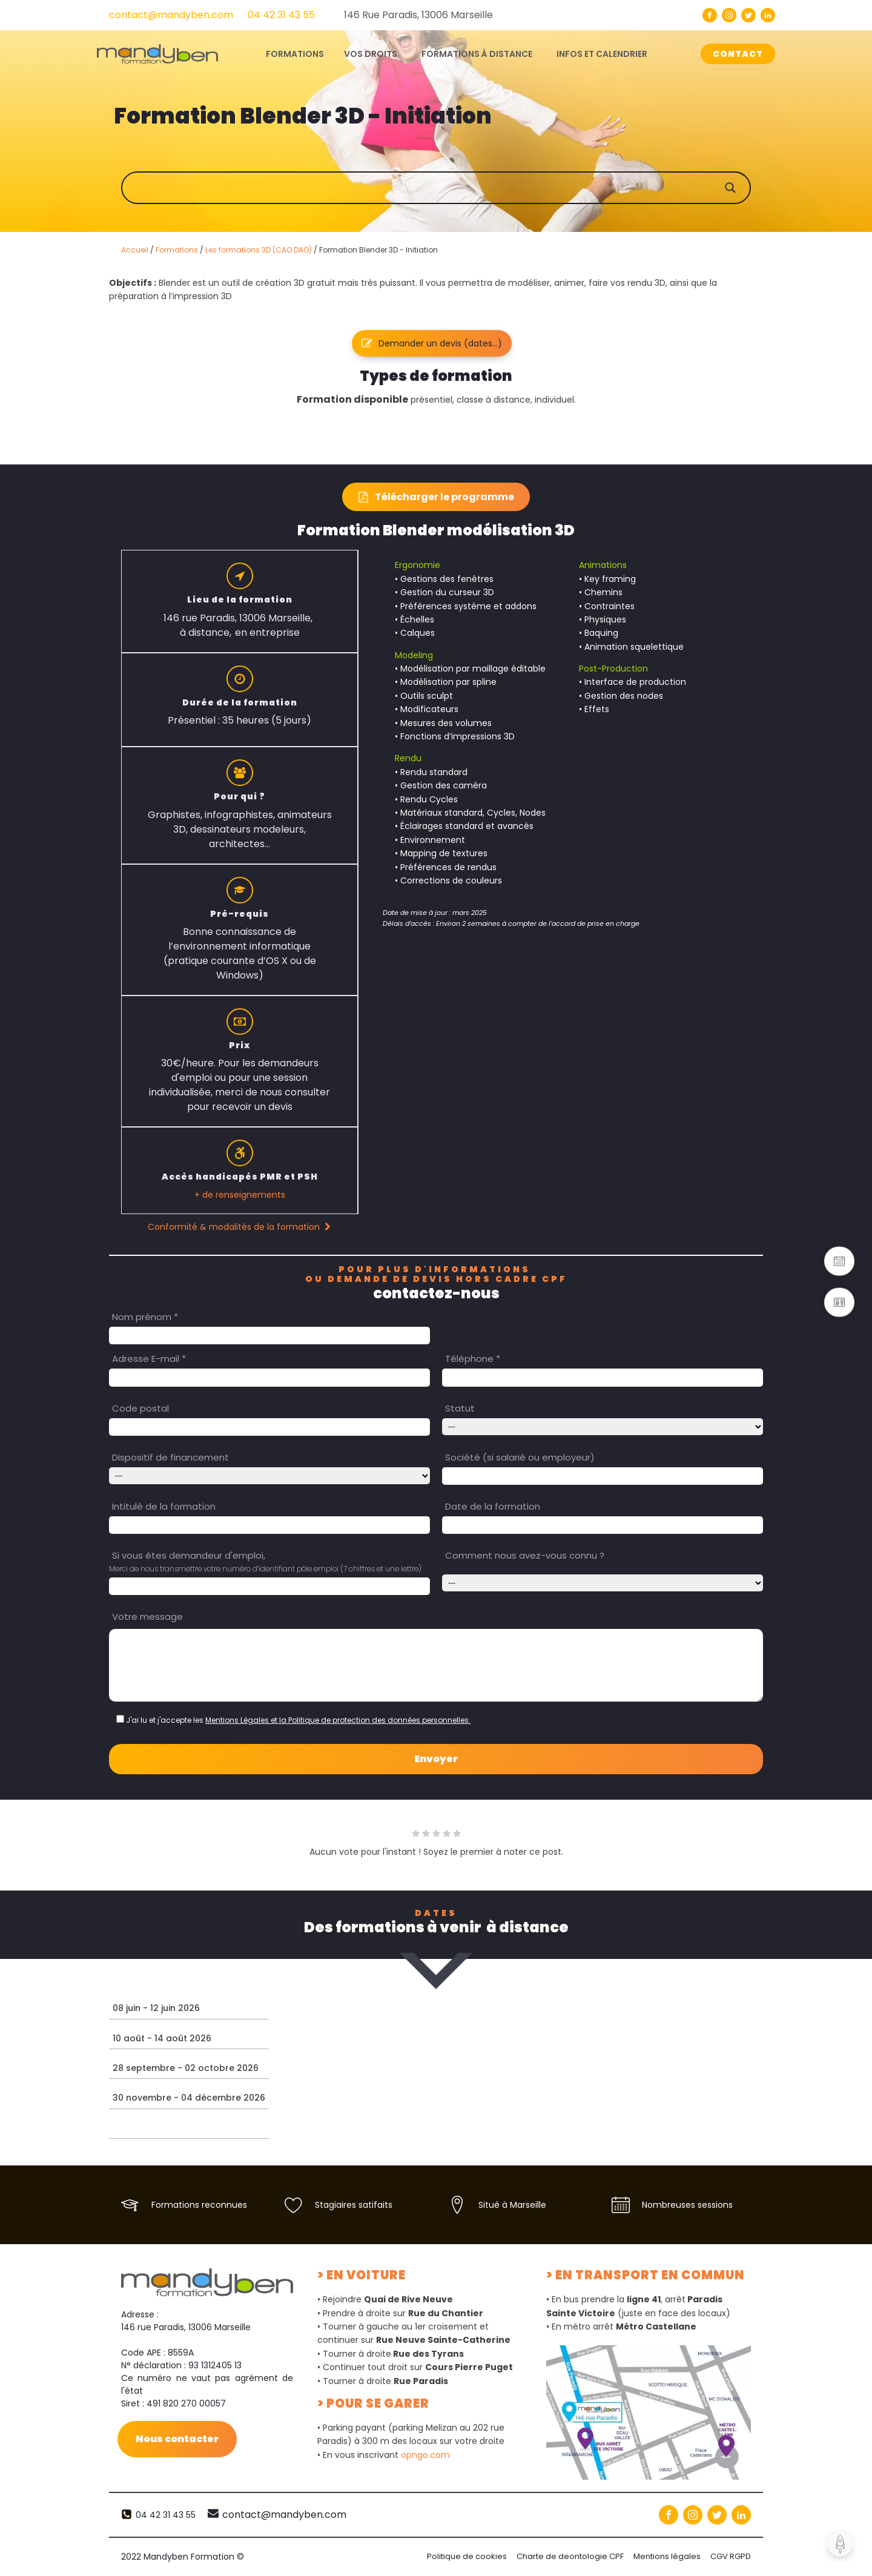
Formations (177, 250)
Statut (460, 1408)
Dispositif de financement (170, 1457)
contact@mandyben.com (171, 15)
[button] (432, 343)
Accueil (134, 250)
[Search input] (448, 188)
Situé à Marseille (512, 2205)
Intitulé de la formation (164, 1506)
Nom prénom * (145, 1316)
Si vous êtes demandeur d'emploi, (188, 1555)
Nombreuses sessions (687, 2205)
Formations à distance (476, 54)
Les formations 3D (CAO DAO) (258, 250)
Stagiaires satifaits (353, 2205)
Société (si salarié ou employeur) (520, 1457)
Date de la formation (492, 1506)
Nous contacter (177, 2438)
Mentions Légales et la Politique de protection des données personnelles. (338, 1720)
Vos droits (370, 54)
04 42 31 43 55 (281, 15)
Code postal (140, 1408)
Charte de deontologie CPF (570, 2556)
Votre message (147, 1616)
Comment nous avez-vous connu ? (524, 1555)
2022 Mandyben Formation (182, 2557)
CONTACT (738, 54)
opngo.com (425, 2455)
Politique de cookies (467, 2556)
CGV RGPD (730, 2556)
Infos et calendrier (602, 54)
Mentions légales (667, 2556)
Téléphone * (472, 1358)
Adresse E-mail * (149, 1358)
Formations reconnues (199, 2205)
